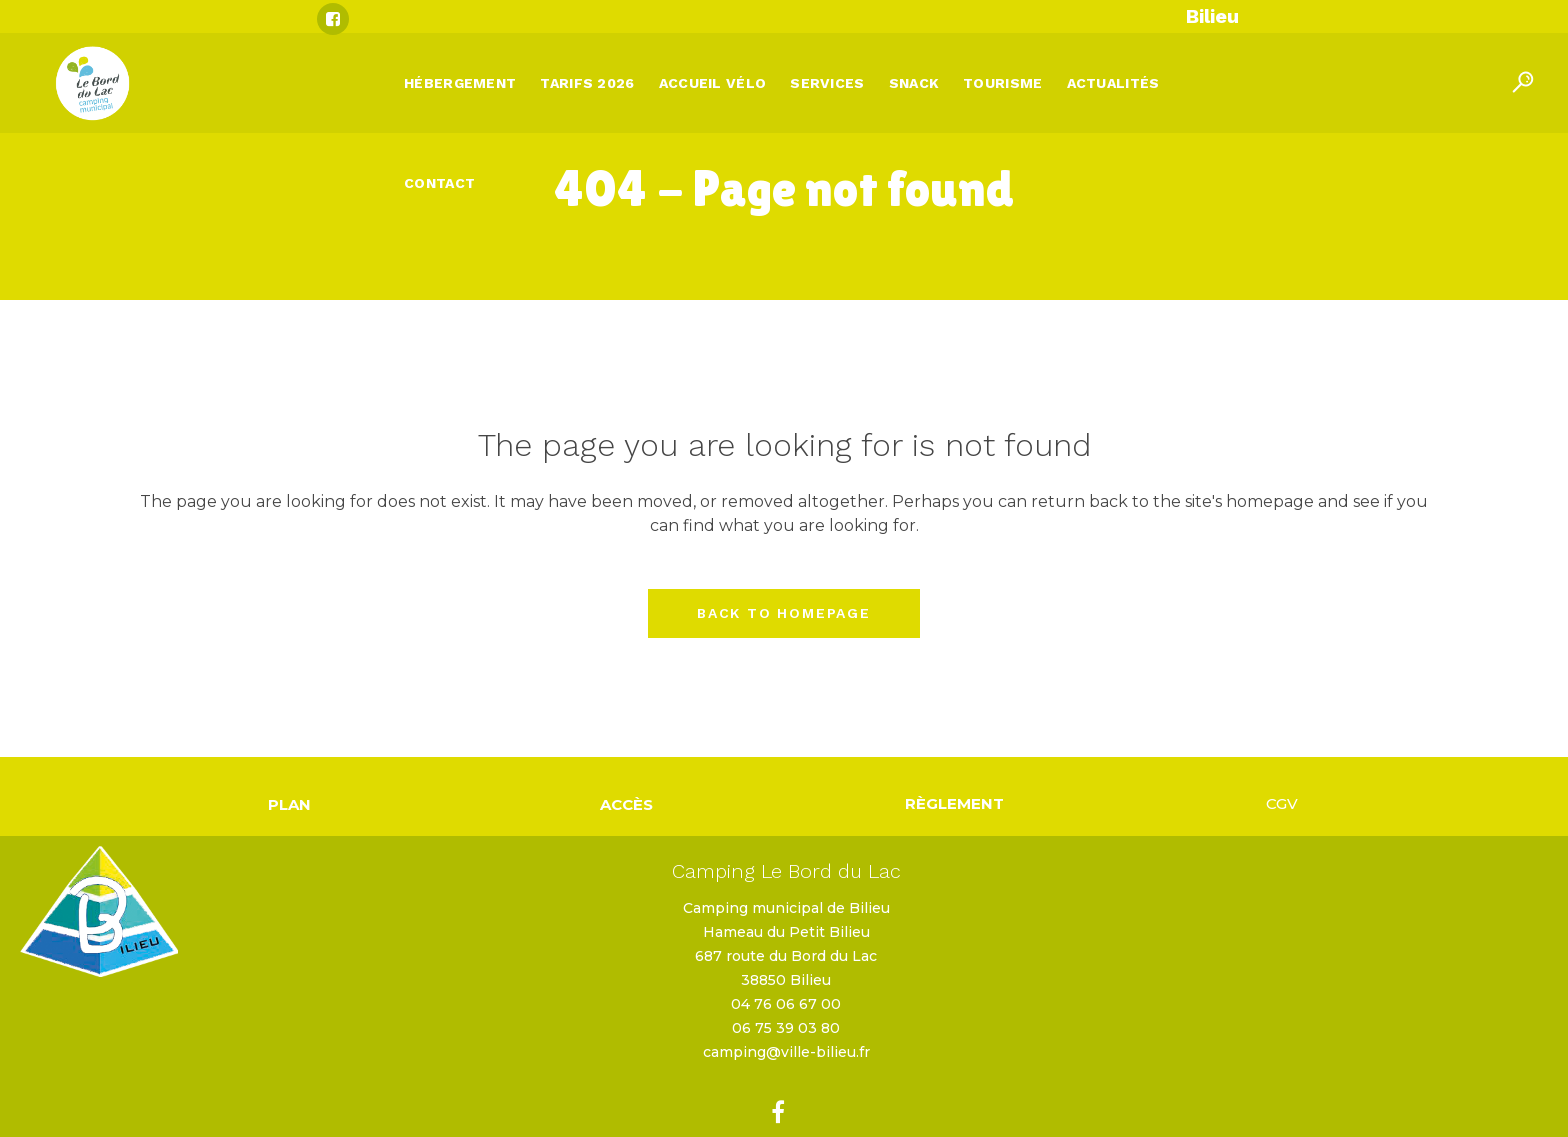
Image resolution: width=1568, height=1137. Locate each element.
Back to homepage (784, 613)
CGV (1282, 803)
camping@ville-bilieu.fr (786, 1052)
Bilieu (1212, 16)
